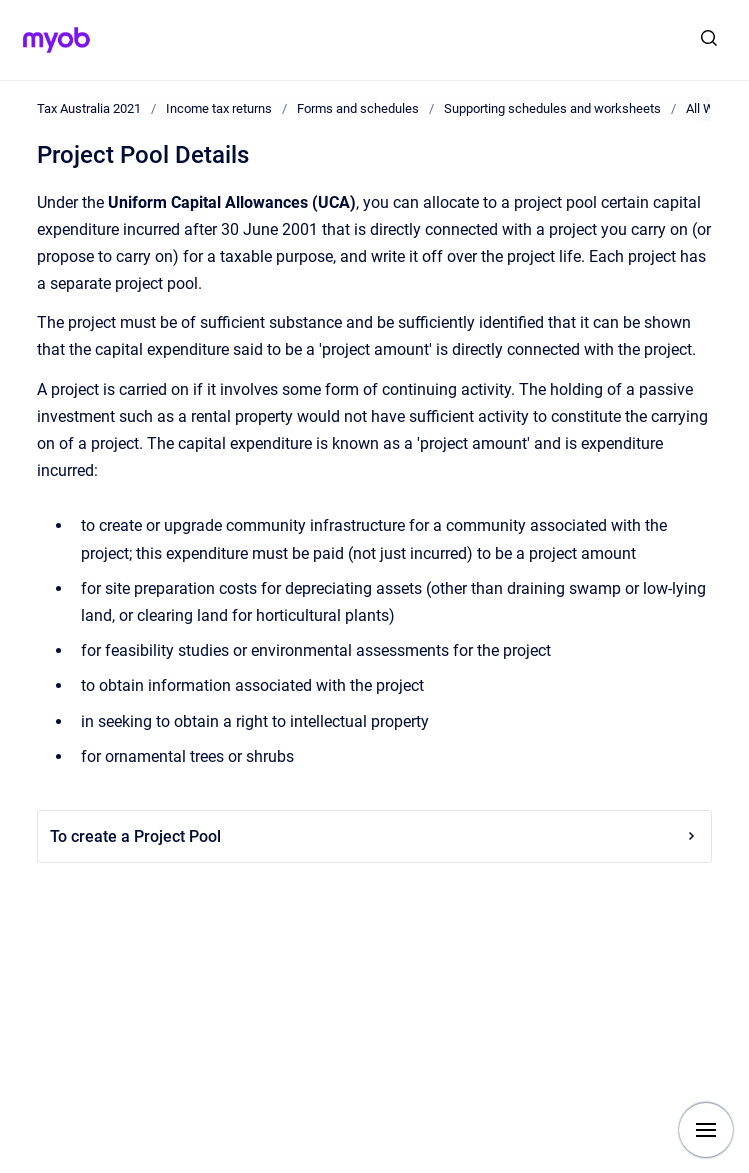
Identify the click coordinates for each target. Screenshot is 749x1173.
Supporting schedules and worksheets (552, 108)
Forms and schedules (358, 108)
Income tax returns (219, 108)
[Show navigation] (706, 1130)
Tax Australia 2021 (89, 108)
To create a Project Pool (374, 836)
